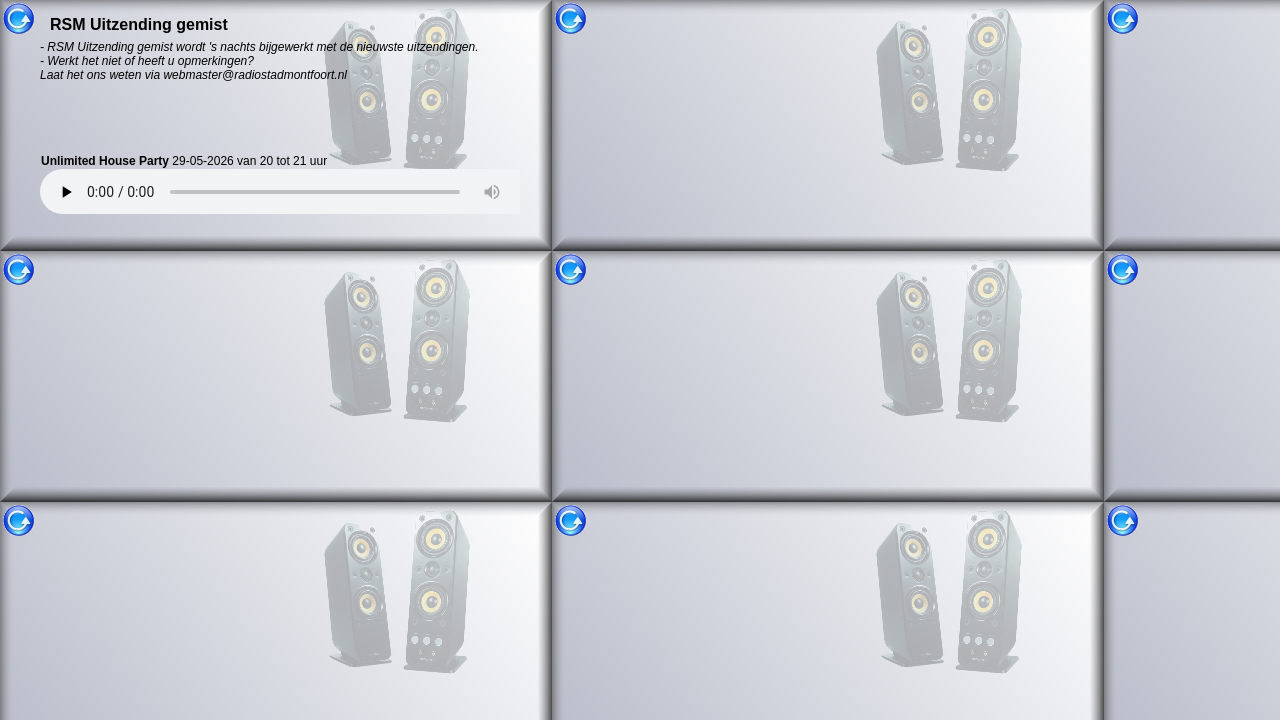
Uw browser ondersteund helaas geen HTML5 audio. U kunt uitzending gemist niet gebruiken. (295, 191)
